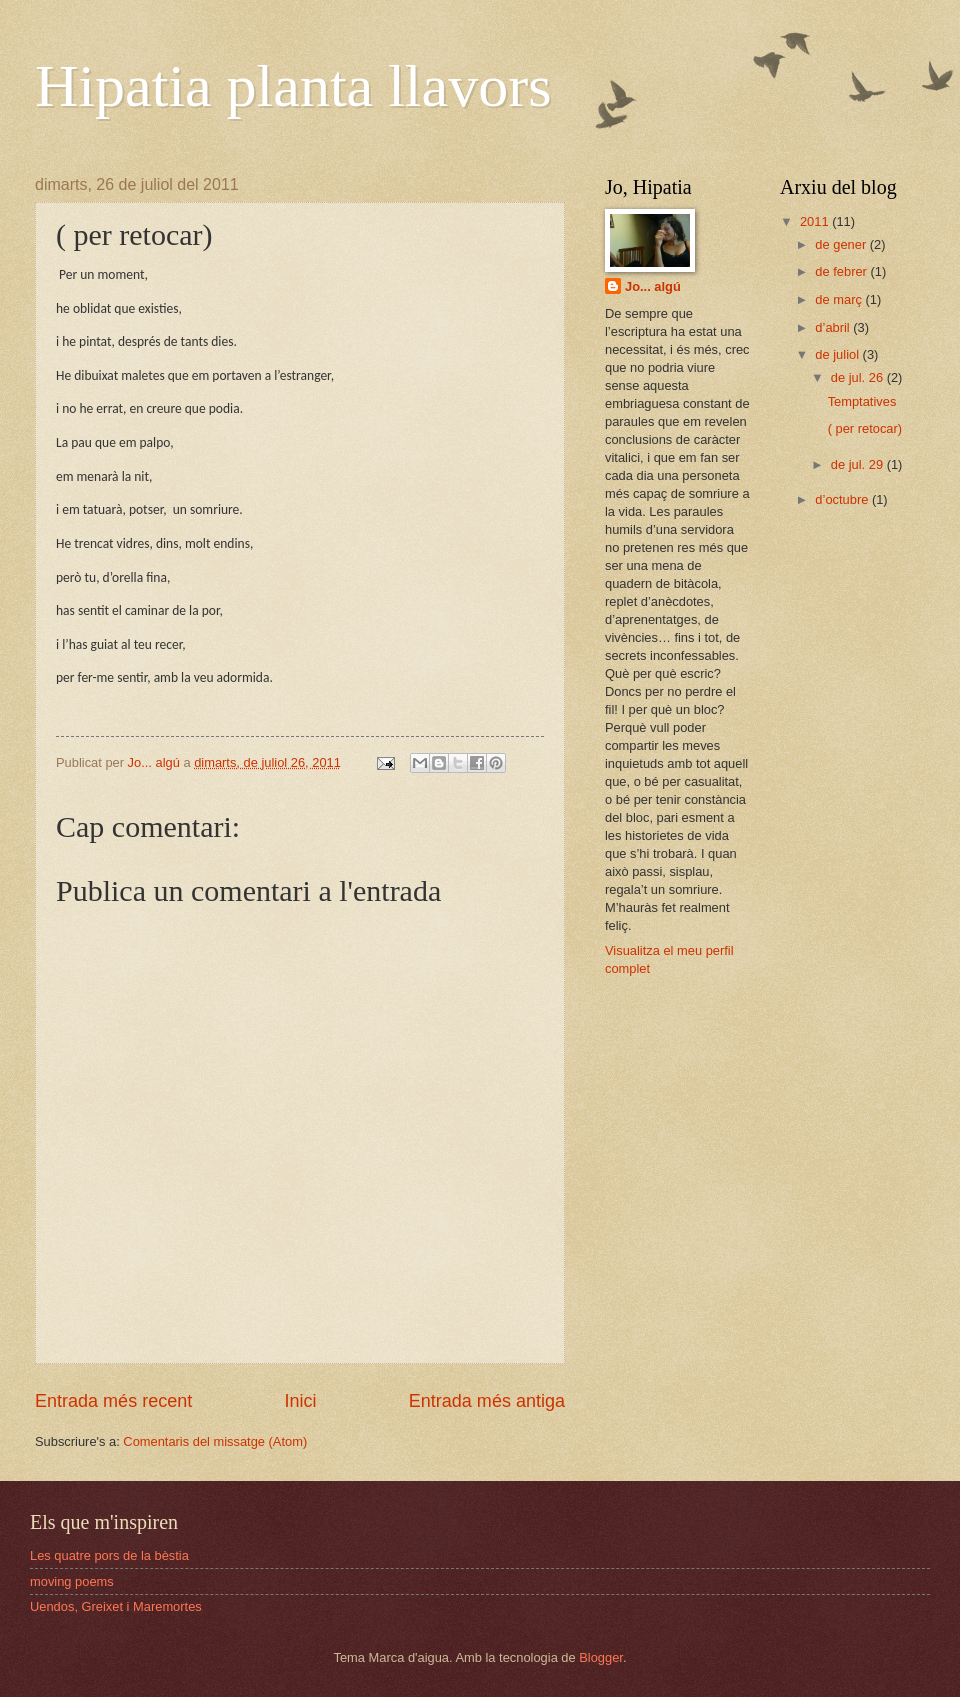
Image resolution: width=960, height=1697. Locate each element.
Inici (300, 1401)
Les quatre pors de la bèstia (109, 1555)
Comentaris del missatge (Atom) (215, 1441)
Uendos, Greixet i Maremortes (116, 1606)
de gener (842, 244)
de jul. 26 (859, 377)
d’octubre (843, 499)
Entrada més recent (113, 1401)
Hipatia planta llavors (293, 86)
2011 (816, 221)
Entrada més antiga (487, 1401)
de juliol (838, 354)
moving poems (72, 1581)
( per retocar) (865, 428)
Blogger (601, 1657)
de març (840, 299)
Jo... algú (653, 286)
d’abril (834, 327)
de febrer (842, 271)
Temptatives (862, 401)
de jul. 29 (859, 464)
